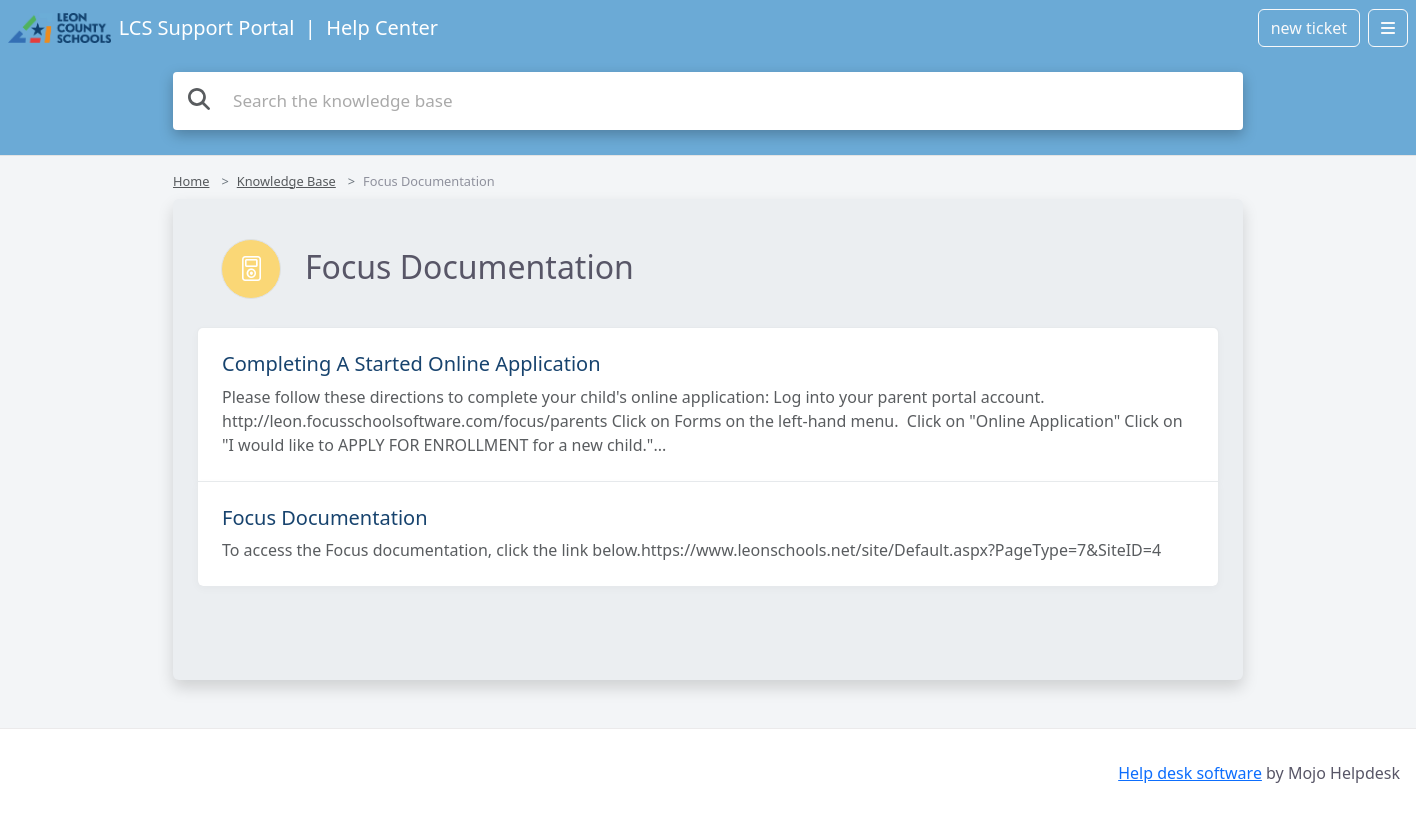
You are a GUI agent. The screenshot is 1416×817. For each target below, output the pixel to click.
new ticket (1309, 28)
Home (191, 181)
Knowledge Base (286, 181)
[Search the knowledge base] (708, 101)
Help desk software (1190, 773)
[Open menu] (1388, 28)
